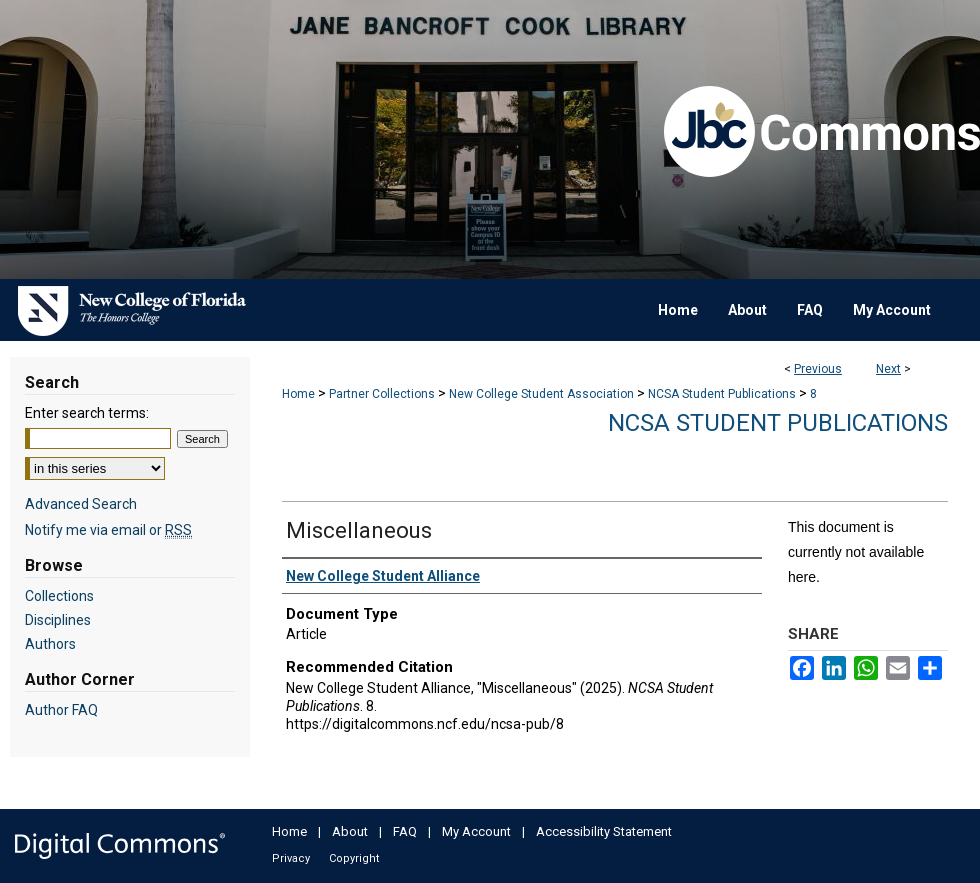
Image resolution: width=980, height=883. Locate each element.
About (350, 831)
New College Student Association (541, 394)
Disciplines (58, 620)
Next (888, 369)
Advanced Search (81, 504)
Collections (59, 596)
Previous (818, 369)
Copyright (354, 858)
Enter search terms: (87, 413)
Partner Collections (382, 394)
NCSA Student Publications (722, 394)
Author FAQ (61, 710)
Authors (50, 644)
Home (298, 394)
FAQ (405, 831)
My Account (476, 831)
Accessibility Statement (604, 831)
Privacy (291, 858)
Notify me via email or (108, 530)
